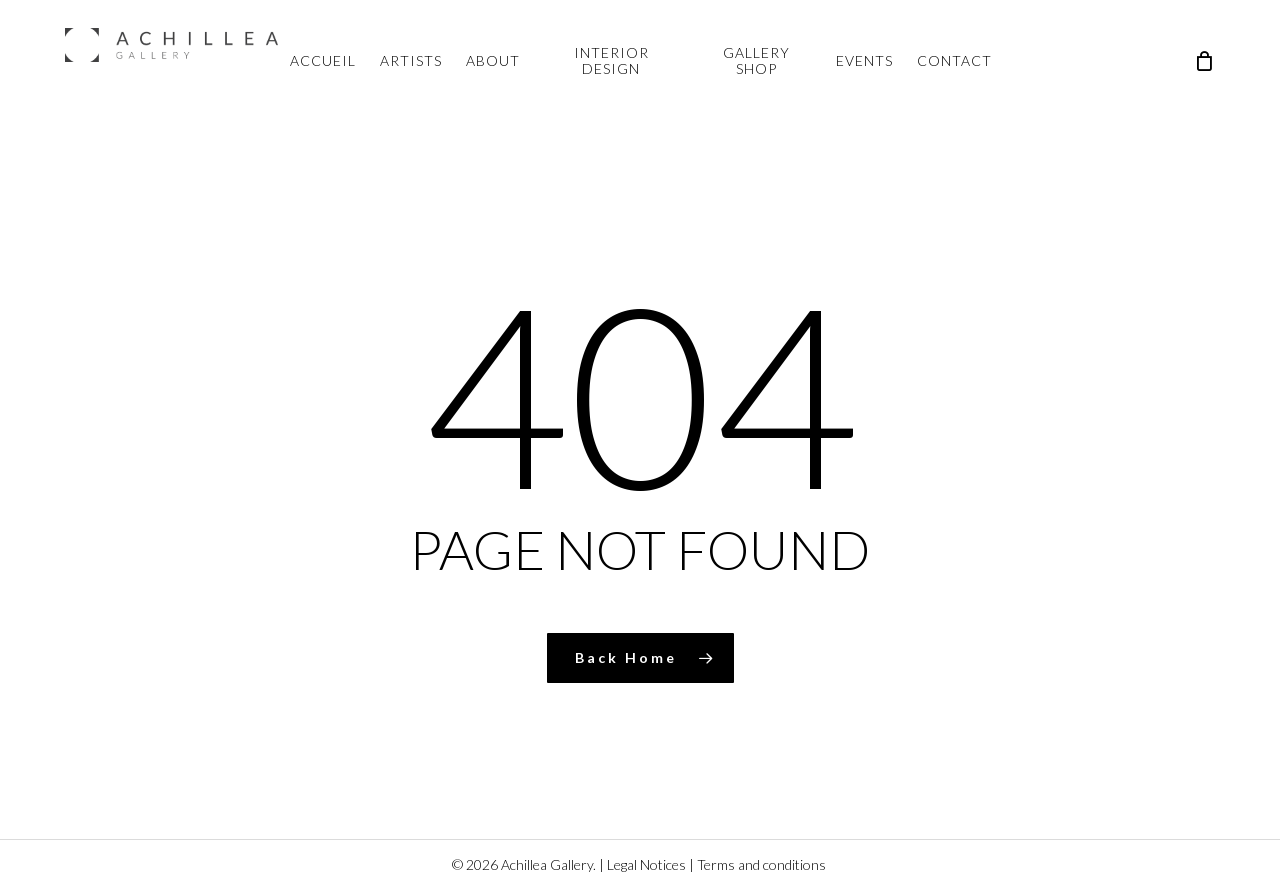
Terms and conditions (761, 864)
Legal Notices (646, 864)
